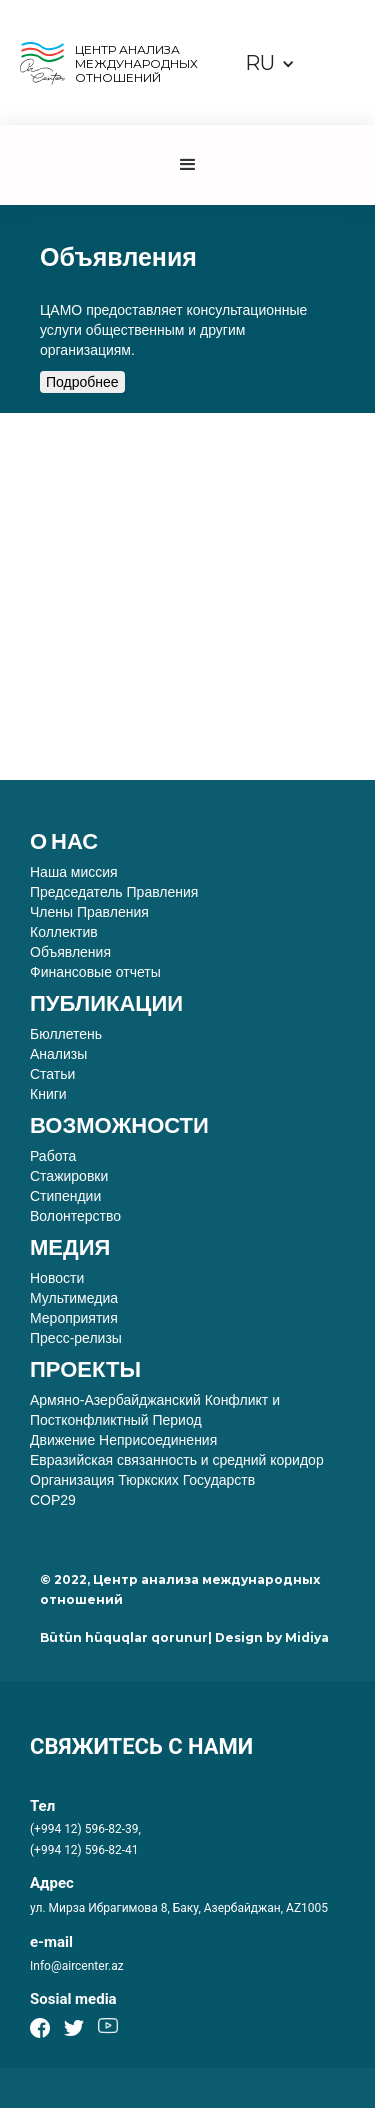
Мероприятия (74, 1318)
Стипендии (65, 1196)
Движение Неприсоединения (123, 1440)
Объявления (70, 952)
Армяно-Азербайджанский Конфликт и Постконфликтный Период (155, 1410)
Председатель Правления (114, 892)
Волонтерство (75, 1216)
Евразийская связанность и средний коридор (177, 1460)
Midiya (307, 1637)
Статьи (52, 1074)
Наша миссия (74, 872)
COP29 (53, 1500)
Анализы (58, 1054)
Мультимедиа (74, 1298)
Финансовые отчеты (95, 972)
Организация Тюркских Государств (142, 1480)
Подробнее (82, 382)
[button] (270, 63)
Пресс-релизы (76, 1338)
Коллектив (64, 932)
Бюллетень (66, 1034)
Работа (57, 1156)
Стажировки (69, 1176)
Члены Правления (89, 912)
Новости (57, 1278)
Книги (48, 1094)
